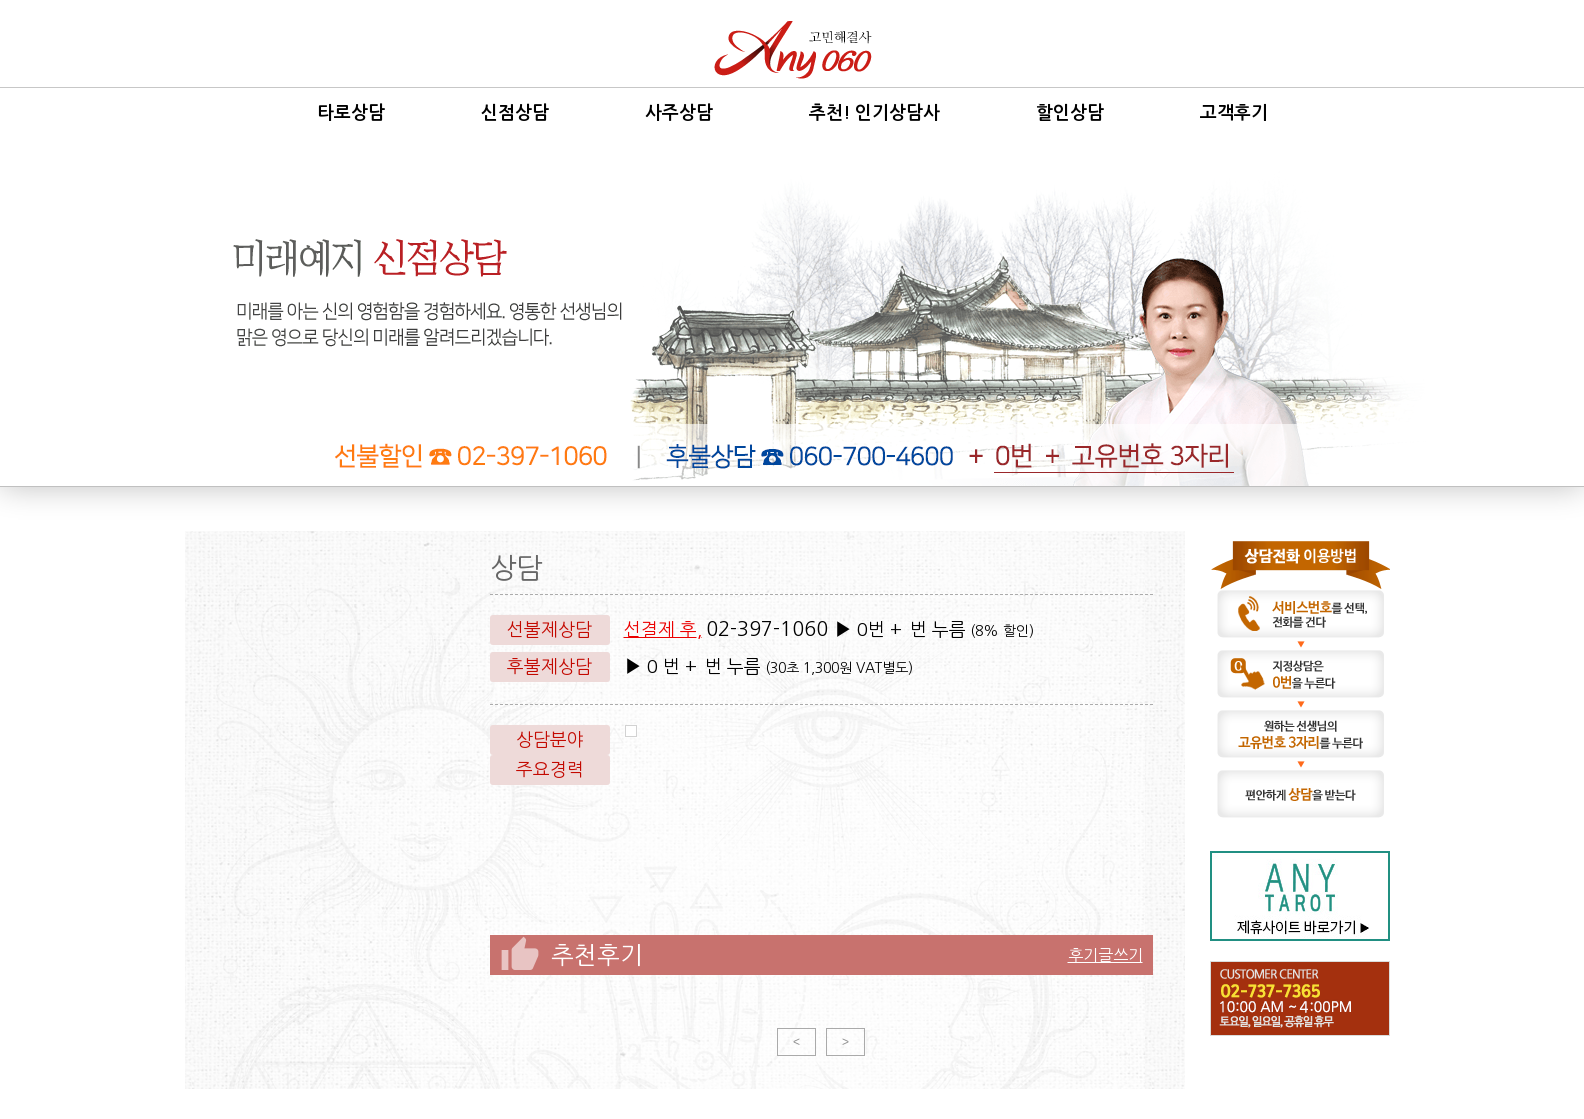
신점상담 (515, 113)
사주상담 (679, 113)
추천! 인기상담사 (874, 113)
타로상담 (351, 113)
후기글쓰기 (1105, 955)
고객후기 (1234, 113)
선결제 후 (660, 630)
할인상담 (1070, 113)
